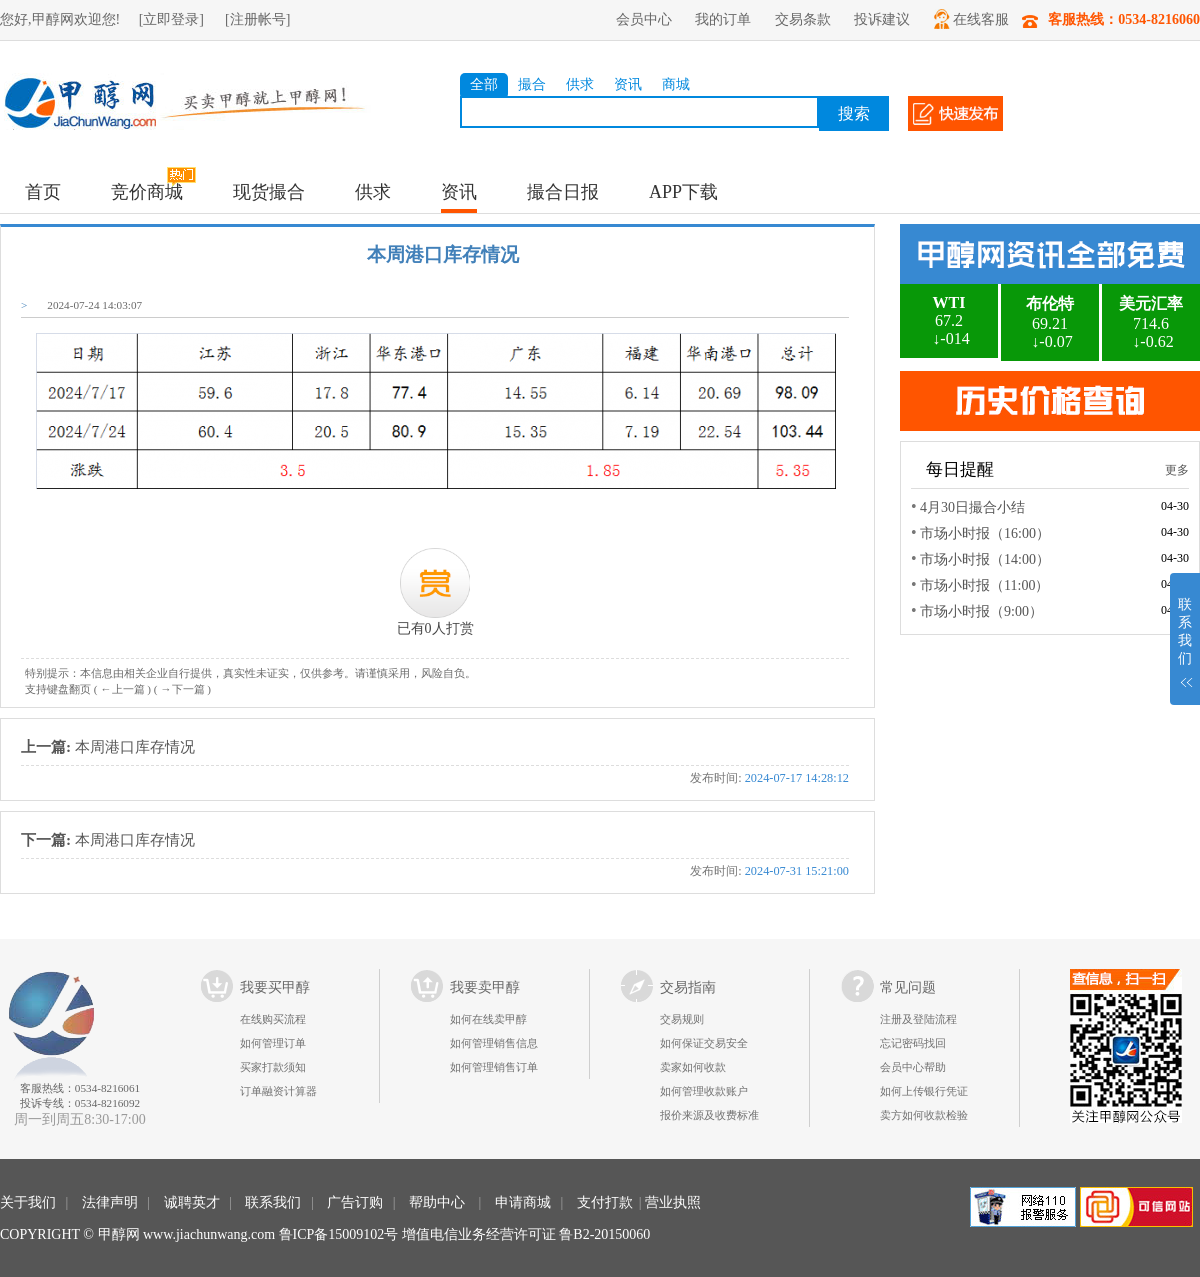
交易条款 (803, 19)
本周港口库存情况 (435, 764)
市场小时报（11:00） (984, 585)
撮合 (532, 84)
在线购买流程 (273, 1019)
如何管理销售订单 (494, 1067)
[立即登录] (171, 19)
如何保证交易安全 (704, 1043)
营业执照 (673, 1202)
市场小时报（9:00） (981, 611)
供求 (580, 84)
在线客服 (971, 19)
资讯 (628, 84)
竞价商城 (147, 192)
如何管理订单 (273, 1043)
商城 (676, 84)
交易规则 (682, 1019)
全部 (484, 84)
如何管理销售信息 (494, 1043)
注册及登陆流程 (918, 1019)
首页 (43, 192)
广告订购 (355, 1202)
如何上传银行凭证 (924, 1091)
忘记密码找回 (913, 1043)
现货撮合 (269, 192)
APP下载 (683, 192)
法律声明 (110, 1202)
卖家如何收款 (693, 1067)
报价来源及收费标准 (709, 1115)
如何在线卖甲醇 (488, 1019)
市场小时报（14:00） (985, 559)
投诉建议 (882, 19)
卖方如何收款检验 (924, 1115)
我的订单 (723, 19)
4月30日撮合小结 (972, 507)
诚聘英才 (192, 1202)
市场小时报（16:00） (985, 533)
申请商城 (523, 1202)
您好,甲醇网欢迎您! (60, 19)
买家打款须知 (273, 1067)
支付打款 (605, 1202)
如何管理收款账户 (704, 1091)
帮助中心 (437, 1202)
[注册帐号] (257, 19)
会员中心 (644, 19)
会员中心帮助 (913, 1067)
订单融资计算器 (278, 1091)
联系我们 (273, 1202)
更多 (1177, 470)
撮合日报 (563, 192)
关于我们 (28, 1202)
